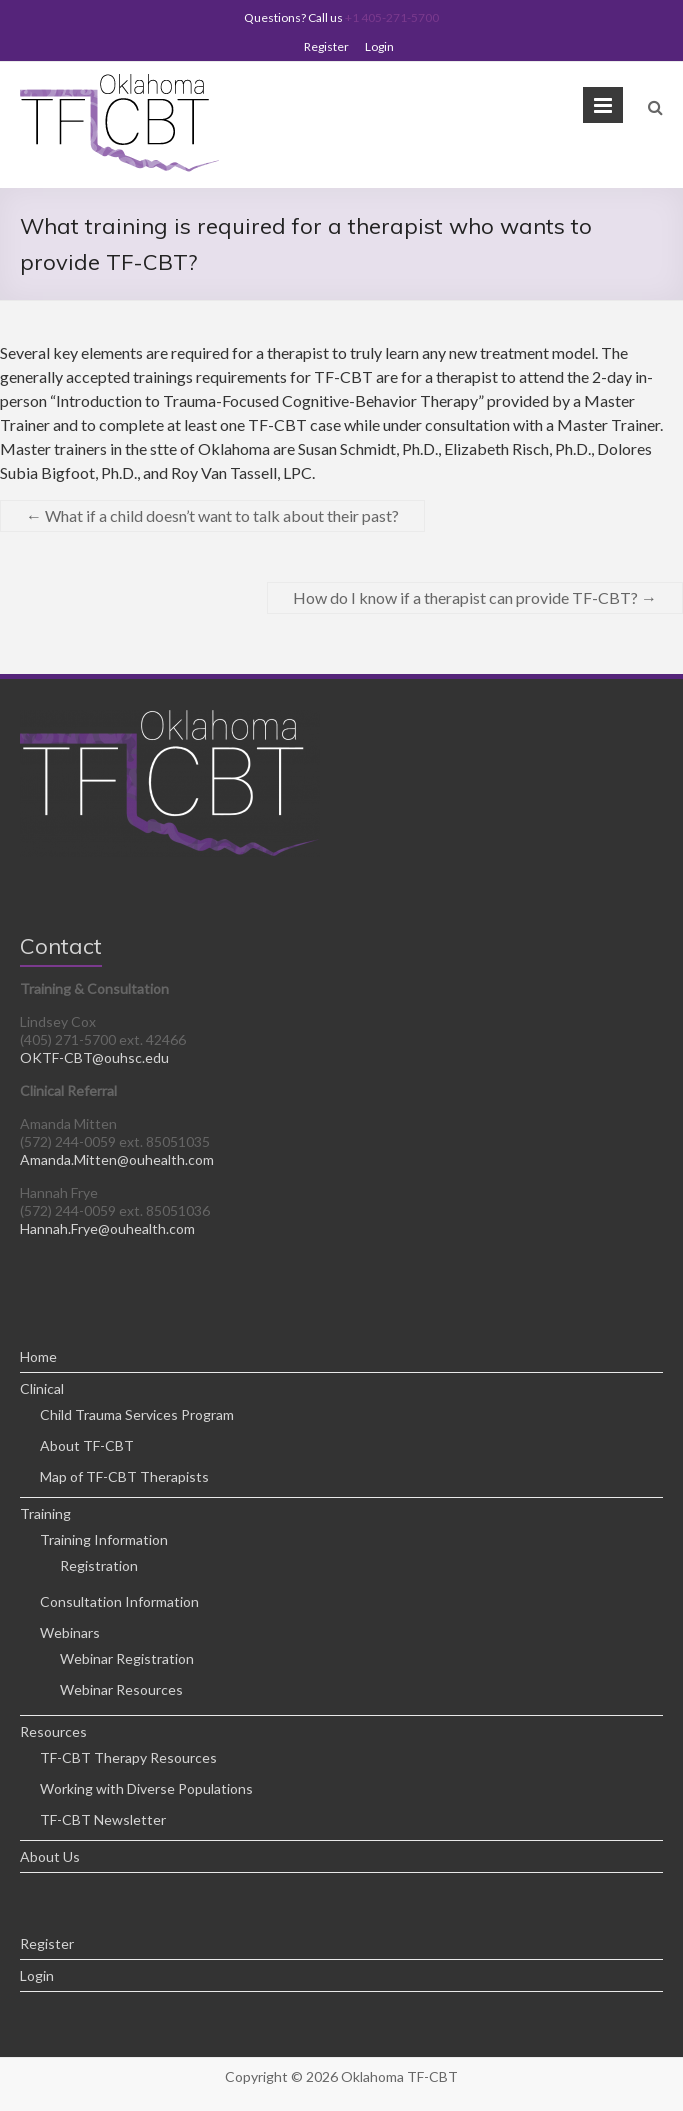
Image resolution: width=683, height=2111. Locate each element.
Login (379, 46)
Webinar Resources (121, 1689)
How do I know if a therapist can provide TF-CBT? (475, 597)
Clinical (42, 1388)
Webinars (70, 1632)
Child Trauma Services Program (137, 1414)
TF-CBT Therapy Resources (128, 1757)
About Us (50, 1856)
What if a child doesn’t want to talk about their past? (212, 515)
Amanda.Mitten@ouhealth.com (117, 1159)
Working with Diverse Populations (146, 1788)
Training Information (104, 1539)
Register (326, 46)
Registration (99, 1565)
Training (45, 1513)
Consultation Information (119, 1601)
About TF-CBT (87, 1445)
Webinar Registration (127, 1658)
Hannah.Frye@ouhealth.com (107, 1228)
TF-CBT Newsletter (103, 1819)
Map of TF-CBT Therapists (124, 1476)
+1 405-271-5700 (392, 17)
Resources (53, 1731)
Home (38, 1356)
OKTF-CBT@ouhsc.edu (94, 1057)
